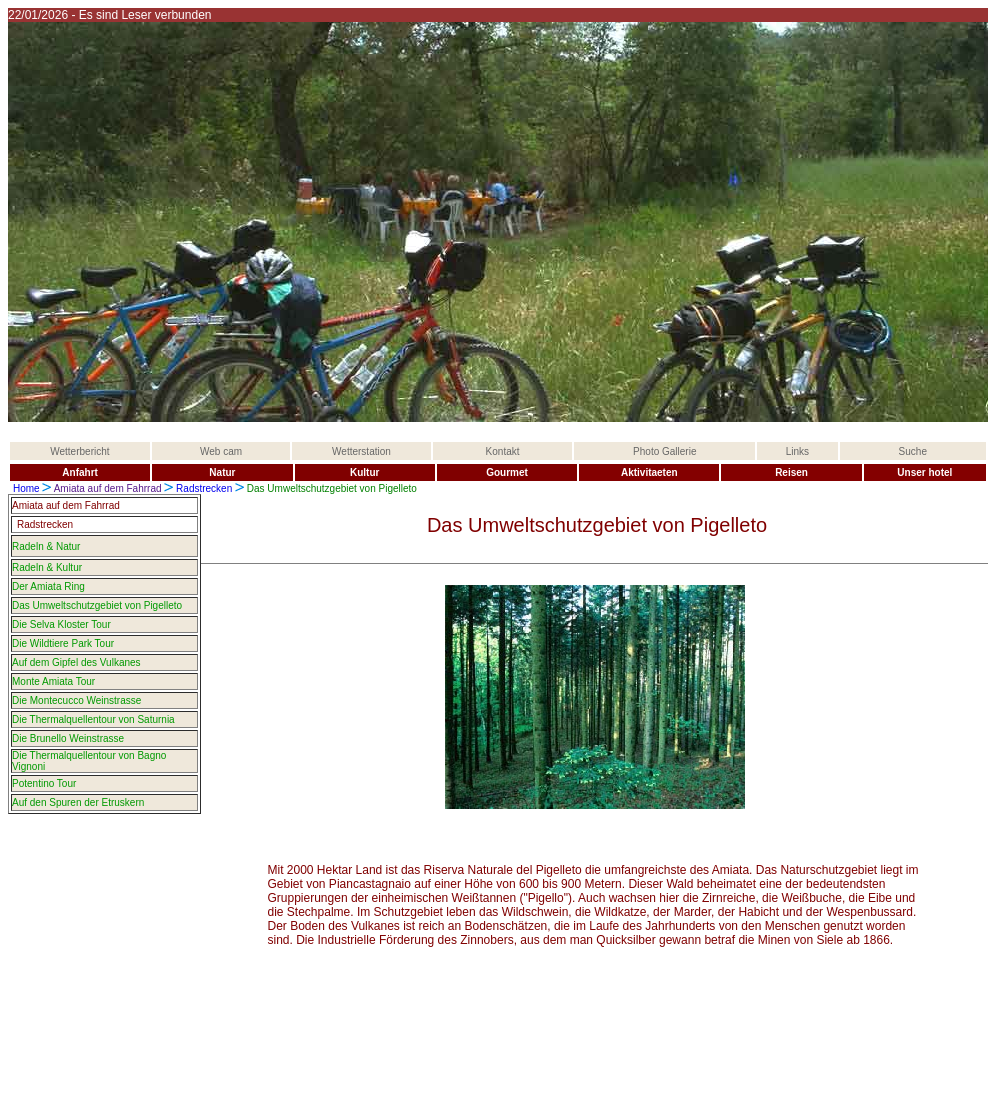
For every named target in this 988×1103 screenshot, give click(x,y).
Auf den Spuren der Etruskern (78, 802)
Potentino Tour (44, 783)
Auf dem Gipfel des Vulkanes (76, 662)
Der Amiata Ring (48, 586)
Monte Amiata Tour (53, 681)
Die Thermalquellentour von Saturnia (93, 719)
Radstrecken (204, 488)
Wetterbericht (79, 451)
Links (797, 451)
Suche (913, 451)
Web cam (221, 451)
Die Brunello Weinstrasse (68, 738)
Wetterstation (361, 451)
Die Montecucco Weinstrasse (76, 700)
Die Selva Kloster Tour (61, 624)
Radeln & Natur (46, 546)
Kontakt (503, 451)
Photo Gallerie (664, 451)
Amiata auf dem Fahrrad (109, 488)
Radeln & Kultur (47, 567)
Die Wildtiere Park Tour (63, 643)
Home (26, 488)
